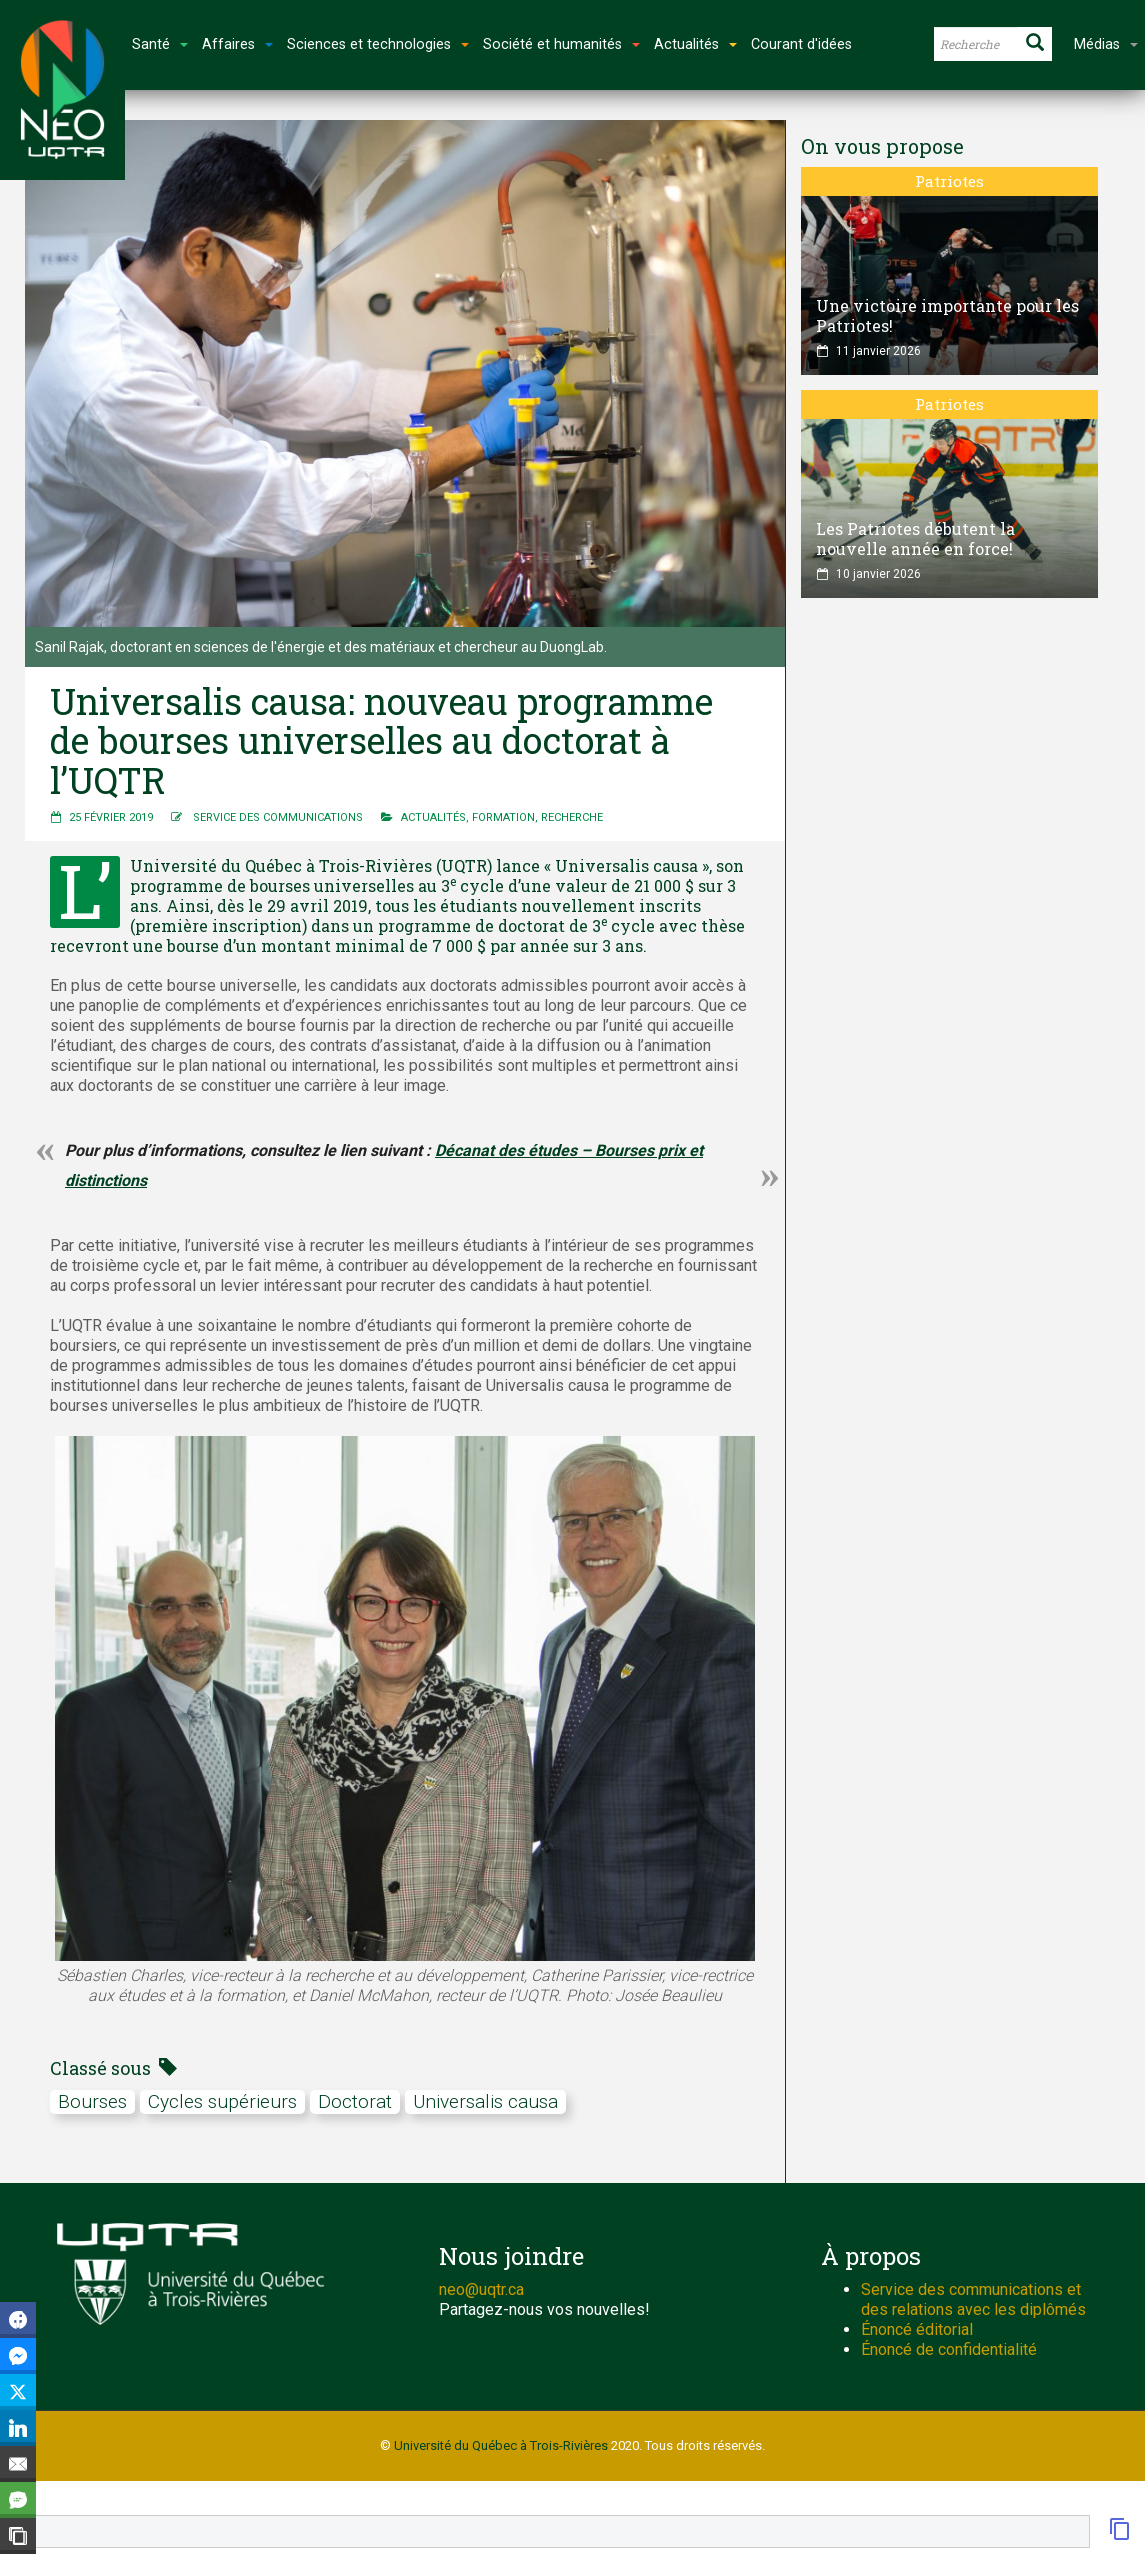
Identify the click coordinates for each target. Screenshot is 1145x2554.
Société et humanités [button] (561, 44)
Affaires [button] (237, 44)
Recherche (572, 817)
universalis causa (485, 2101)
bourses (92, 2101)
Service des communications (278, 817)
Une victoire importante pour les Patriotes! (947, 315)
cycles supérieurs (222, 2101)
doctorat (355, 2101)
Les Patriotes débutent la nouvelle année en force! (915, 538)
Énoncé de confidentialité (949, 2349)
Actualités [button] (695, 44)
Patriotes (949, 181)
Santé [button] (160, 44)
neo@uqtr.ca (481, 2289)
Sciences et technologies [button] (378, 44)
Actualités (433, 817)
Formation (503, 817)
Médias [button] (1106, 44)
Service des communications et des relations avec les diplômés (973, 2299)
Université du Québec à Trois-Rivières (501, 2445)
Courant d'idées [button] (801, 44)
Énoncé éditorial (917, 2329)
